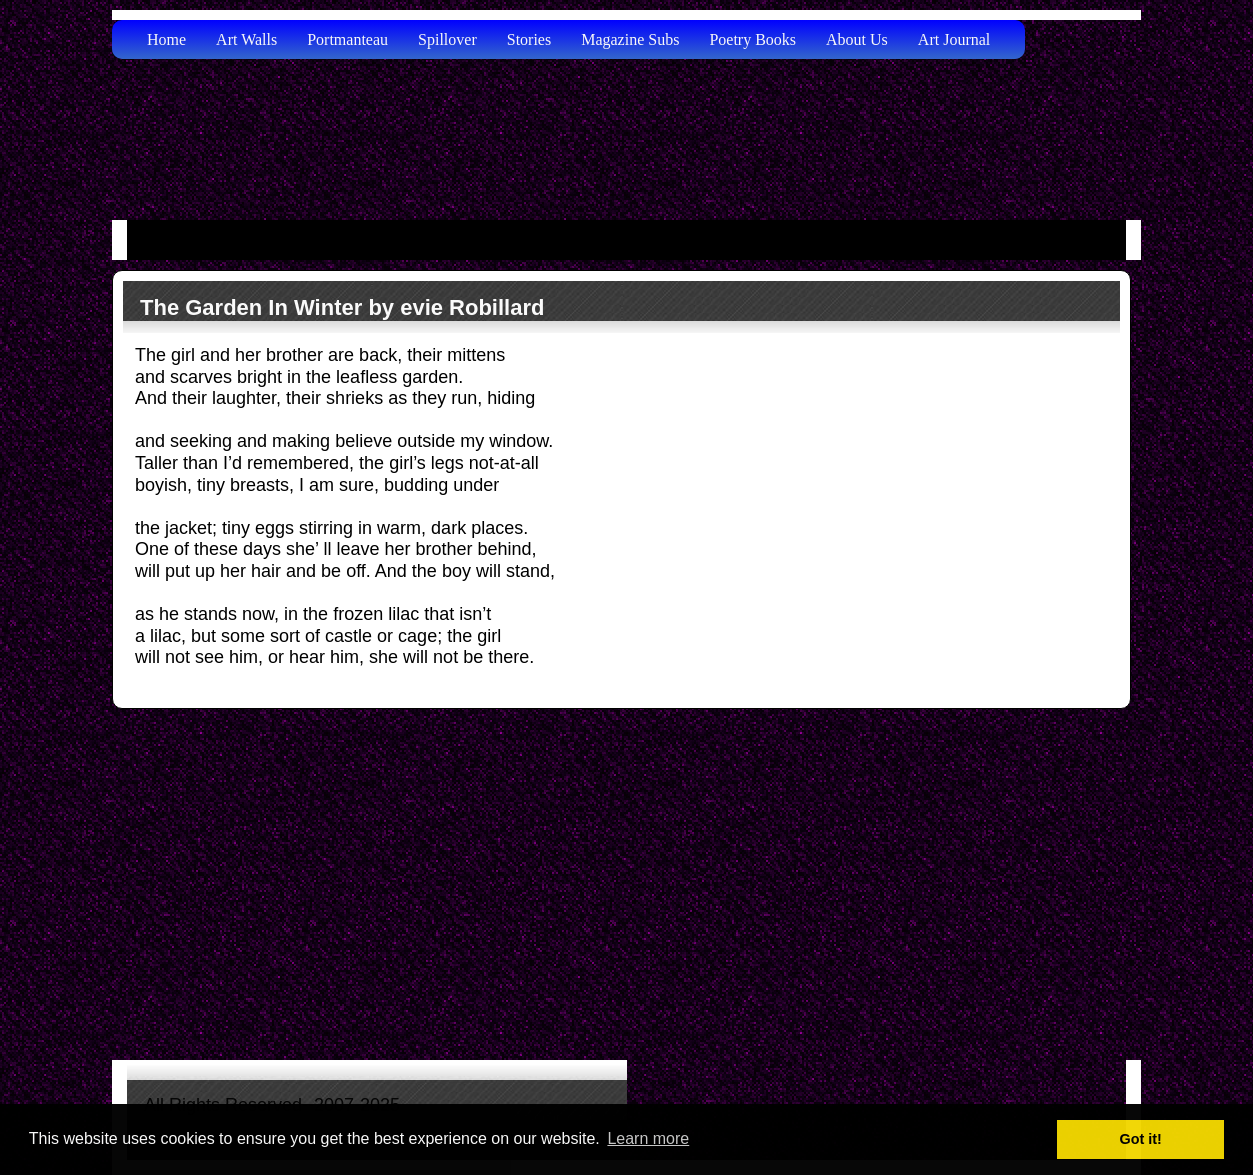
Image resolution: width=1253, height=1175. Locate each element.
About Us (857, 39)
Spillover (447, 39)
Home (166, 39)
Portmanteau (347, 39)
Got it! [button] (1141, 1139)
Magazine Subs (630, 39)
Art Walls (246, 39)
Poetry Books (752, 39)
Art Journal (954, 39)
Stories (529, 39)
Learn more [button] (648, 1138)
